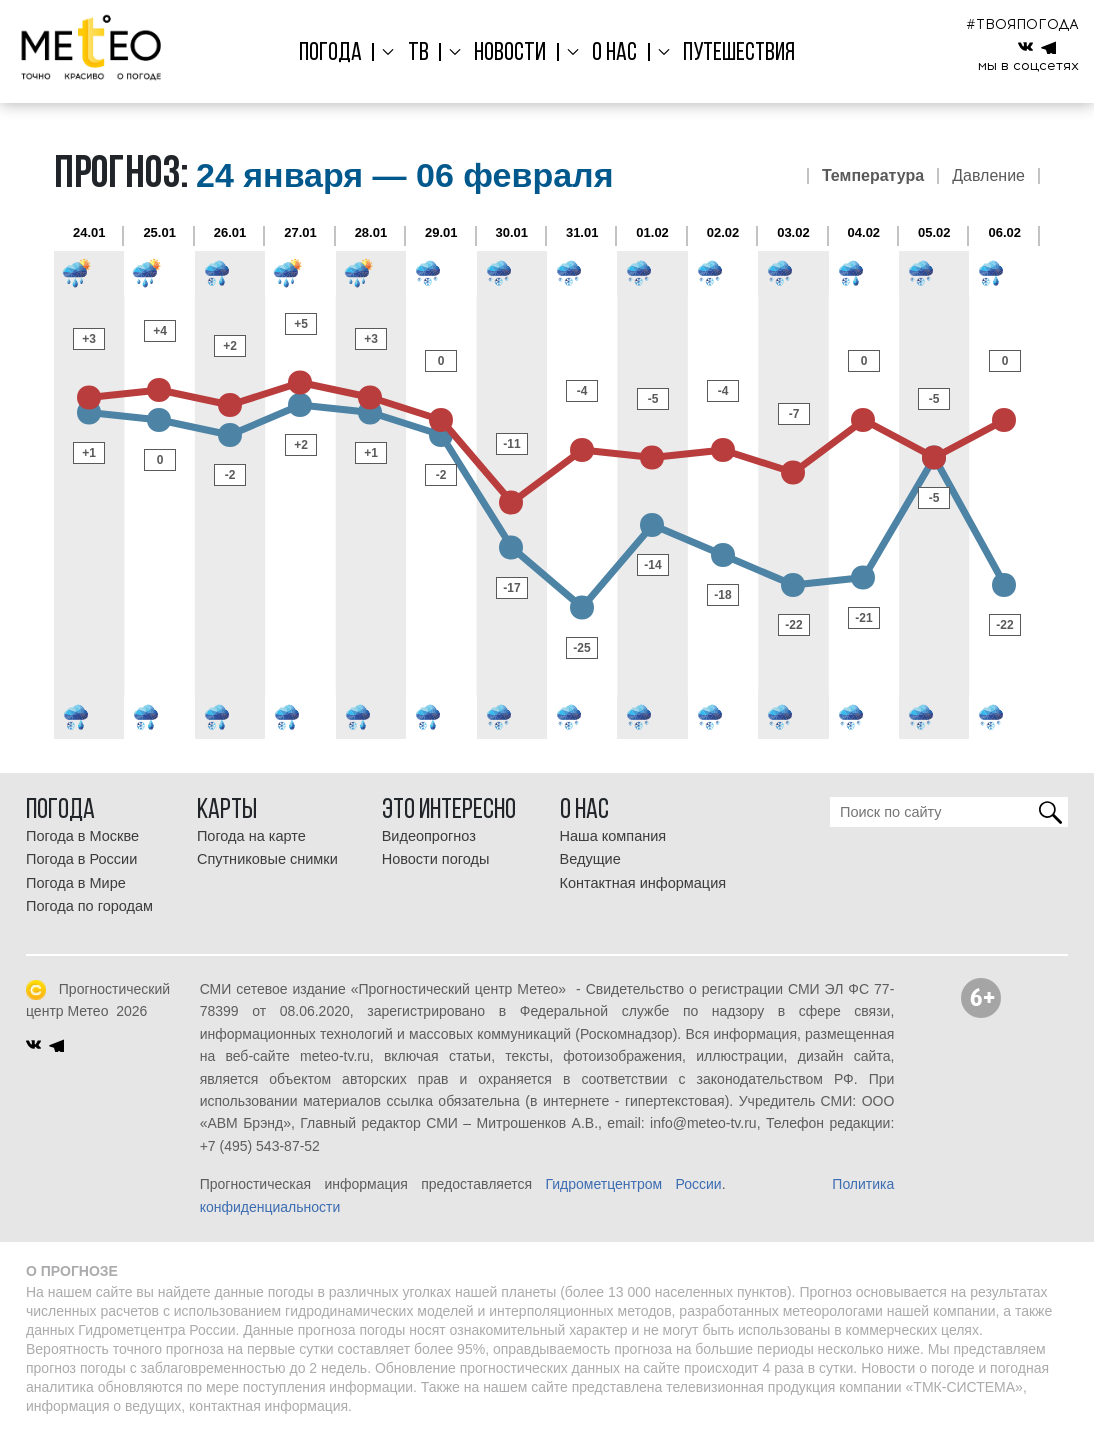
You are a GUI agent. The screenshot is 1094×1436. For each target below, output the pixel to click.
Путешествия (733, 53)
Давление (988, 176)
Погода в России (81, 859)
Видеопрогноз (429, 836)
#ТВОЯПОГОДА (1022, 24)
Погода (336, 53)
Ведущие (590, 859)
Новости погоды (436, 859)
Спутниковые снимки (267, 859)
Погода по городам (89, 906)
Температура (873, 176)
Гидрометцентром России (633, 1184)
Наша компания (613, 836)
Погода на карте (251, 836)
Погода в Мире (76, 883)
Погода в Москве (82, 836)
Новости (510, 53)
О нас (611, 53)
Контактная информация (643, 883)
